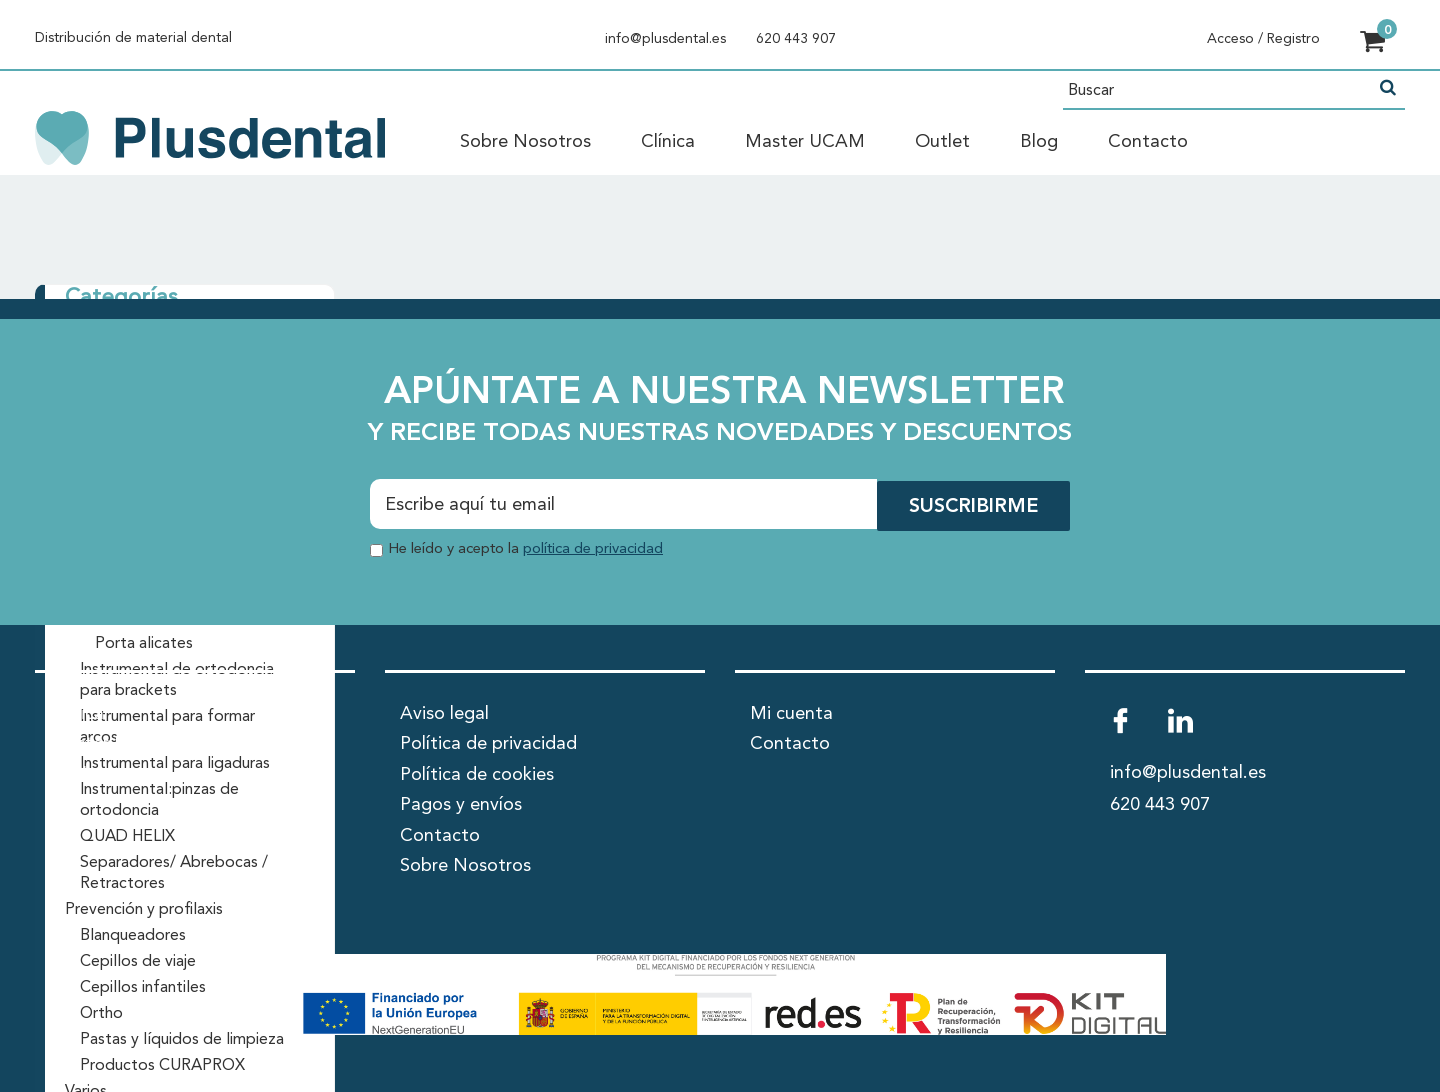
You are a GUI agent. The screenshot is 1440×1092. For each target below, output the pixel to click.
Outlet (942, 142)
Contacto (1148, 142)
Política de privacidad (488, 742)
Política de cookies (477, 772)
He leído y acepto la (525, 547)
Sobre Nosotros (525, 142)
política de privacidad (593, 547)
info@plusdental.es (665, 39)
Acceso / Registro (1263, 39)
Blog (1039, 142)
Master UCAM (805, 142)
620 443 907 (796, 39)
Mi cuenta (791, 711)
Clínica (668, 142)
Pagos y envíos (461, 803)
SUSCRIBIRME (971, 506)
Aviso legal (444, 711)
